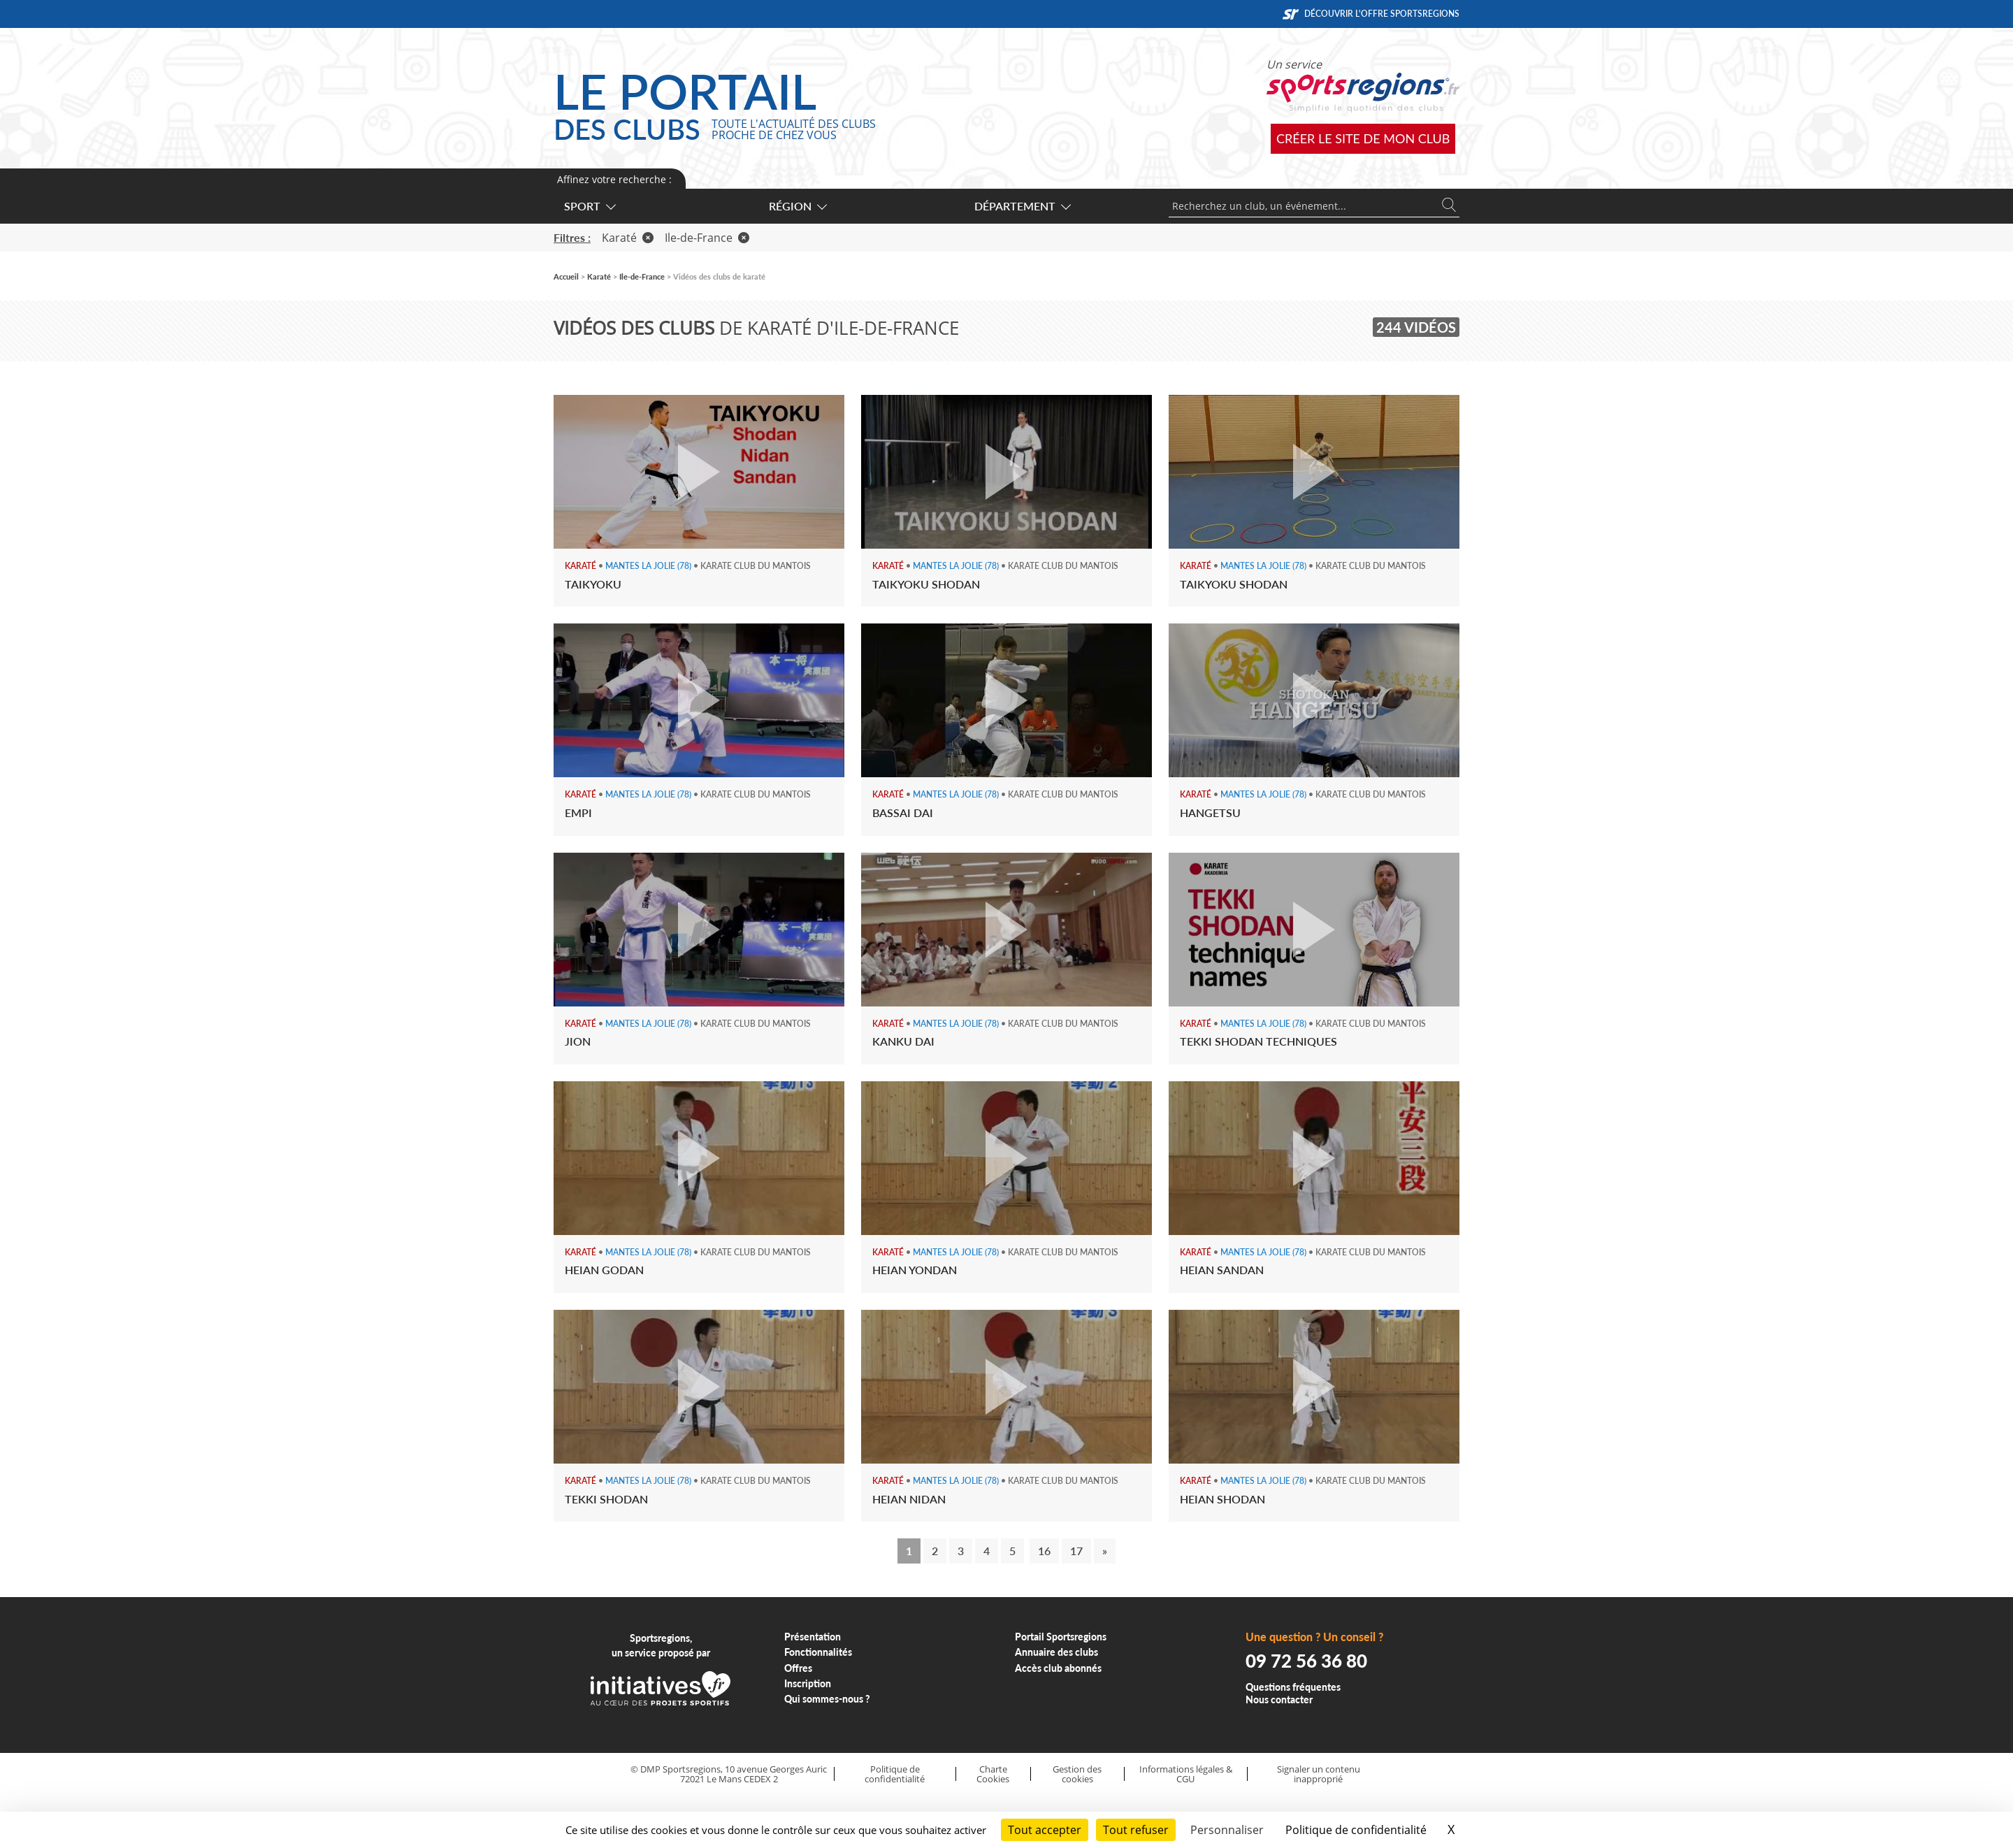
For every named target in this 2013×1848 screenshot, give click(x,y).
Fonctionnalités (818, 1652)
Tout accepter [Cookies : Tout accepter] (1044, 1830)
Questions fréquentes (1293, 1687)
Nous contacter (1279, 1699)
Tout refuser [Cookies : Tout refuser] (1136, 1830)
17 (1076, 1550)
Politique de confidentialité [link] (1356, 1830)
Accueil (566, 276)
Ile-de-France (707, 237)
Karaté (628, 237)
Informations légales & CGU (1185, 1774)
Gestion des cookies (1077, 1774)
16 (1044, 1550)
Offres (798, 1668)
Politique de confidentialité (895, 1774)
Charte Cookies (992, 1774)
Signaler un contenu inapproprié (1318, 1774)
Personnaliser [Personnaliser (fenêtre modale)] (1227, 1830)
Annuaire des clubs (1056, 1652)
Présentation (812, 1637)
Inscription (807, 1683)
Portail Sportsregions (1060, 1637)
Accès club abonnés (1058, 1668)
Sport (589, 205)
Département (1021, 205)
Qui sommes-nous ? (827, 1699)
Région (797, 205)
